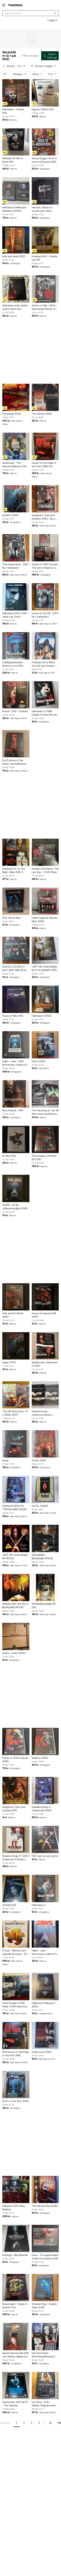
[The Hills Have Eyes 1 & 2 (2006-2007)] (15, 1394)
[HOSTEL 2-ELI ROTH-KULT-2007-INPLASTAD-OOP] (15, 950)
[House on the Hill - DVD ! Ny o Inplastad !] (45, 596)
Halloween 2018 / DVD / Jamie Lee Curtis (15, 615)
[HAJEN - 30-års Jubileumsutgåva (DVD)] (15, 1188)
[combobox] (30, 13)
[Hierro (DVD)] (45, 1044)
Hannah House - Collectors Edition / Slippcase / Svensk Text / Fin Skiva (45, 1413)
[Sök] (55, 13)
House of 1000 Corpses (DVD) (15, 1759)
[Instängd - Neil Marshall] (15, 2238)
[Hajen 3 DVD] (15, 1346)
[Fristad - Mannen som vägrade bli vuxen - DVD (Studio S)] (15, 1934)
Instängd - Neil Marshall (14, 2254)
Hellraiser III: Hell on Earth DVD (12, 160)
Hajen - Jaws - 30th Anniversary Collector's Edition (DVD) (14, 1063)
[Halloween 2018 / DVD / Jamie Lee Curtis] (15, 596)
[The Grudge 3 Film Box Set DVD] (45, 1139)
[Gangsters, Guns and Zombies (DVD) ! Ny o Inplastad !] (45, 498)
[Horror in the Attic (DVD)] (15, 2084)
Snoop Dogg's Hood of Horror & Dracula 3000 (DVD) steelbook (44, 160)
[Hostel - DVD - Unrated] (15, 694)
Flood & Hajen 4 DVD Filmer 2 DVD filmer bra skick (14, 2004)
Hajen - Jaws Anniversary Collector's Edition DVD (44, 1952)
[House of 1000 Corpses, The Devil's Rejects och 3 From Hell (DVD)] (45, 547)
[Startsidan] (15, 5)
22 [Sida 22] (50, 2422)
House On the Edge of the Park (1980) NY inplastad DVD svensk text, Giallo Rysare (44, 464)
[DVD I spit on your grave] (45, 1839)
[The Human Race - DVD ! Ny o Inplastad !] (15, 547)
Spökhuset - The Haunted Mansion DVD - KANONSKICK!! (15, 464)
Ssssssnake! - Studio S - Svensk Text (15, 2306)
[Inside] (15, 1444)
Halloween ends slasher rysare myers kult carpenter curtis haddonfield (15, 307)
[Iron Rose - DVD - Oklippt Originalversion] (45, 2385)
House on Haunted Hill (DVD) (44, 1315)
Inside (5, 1460)
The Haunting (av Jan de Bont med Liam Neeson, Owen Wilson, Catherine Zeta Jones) (45, 1112)
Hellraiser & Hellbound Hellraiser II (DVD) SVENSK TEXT (14, 209)
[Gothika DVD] (15, 1888)
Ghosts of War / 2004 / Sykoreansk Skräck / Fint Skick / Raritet (45, 307)
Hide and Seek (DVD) (13, 256)
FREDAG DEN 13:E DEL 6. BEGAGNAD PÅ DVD (15, 1606)
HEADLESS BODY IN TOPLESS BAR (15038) (14, 1507)
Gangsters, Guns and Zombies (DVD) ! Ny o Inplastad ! (43, 517)
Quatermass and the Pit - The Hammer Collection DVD (15, 2404)
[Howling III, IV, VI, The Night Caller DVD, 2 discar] (15, 852)
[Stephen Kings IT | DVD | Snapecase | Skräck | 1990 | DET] (15, 1839)
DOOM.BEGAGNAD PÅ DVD (43, 1606)
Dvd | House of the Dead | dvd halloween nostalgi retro (14, 762)
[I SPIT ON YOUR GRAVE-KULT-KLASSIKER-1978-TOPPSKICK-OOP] (45, 950)
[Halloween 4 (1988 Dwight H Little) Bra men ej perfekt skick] (45, 694)
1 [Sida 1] (16, 2422)
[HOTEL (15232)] (45, 1489)
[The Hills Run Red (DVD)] (45, 2189)
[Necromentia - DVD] (15, 1094)
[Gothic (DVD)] (45, 1444)
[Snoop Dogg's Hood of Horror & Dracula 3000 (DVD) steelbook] (45, 141)
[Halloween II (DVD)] (45, 999)
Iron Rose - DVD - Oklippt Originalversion (44, 2404)
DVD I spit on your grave (45, 1856)
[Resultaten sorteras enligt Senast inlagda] (44, 66)
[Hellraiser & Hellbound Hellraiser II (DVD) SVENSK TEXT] (15, 191)
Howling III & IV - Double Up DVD (44, 258)
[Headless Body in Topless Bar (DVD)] (45, 1790)
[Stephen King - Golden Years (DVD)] (45, 2287)
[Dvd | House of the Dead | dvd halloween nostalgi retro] (15, 743)
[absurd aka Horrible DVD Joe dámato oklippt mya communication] (15, 2336)
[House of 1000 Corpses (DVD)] (15, 1741)
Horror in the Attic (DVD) (15, 2100)
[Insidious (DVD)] (45, 1741)
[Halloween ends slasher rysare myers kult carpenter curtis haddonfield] (15, 289)
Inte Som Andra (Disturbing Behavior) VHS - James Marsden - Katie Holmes (44, 2354)
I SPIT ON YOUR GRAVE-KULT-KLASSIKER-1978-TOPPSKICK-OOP (45, 968)
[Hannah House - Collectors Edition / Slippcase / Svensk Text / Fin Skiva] (45, 1394)
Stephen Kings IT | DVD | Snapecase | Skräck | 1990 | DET (15, 1858)
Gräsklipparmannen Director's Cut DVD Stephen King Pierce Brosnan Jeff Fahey (13, 664)
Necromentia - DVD (12, 1110)
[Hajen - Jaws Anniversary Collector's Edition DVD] (45, 1934)
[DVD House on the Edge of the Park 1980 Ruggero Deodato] (15, 2035)
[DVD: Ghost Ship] (15, 901)
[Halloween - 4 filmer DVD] (15, 93)
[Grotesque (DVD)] (15, 397)
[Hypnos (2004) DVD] (45, 93)
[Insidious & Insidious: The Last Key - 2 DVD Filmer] (45, 852)
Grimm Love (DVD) (42, 2052)
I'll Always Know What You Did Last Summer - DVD (44, 664)
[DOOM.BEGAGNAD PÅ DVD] (45, 1587)
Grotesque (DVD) (11, 413)
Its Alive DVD (9, 1155)
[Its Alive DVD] (15, 1139)
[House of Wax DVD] (15, 999)
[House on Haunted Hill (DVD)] (45, 1296)
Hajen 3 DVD (9, 1362)
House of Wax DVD (12, 1015)
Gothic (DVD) (39, 1460)
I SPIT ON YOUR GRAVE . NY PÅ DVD (15, 1556)
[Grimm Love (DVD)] (45, 2035)
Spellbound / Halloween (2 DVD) (45, 1364)
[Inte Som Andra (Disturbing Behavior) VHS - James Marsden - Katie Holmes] (45, 2336)
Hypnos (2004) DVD (43, 109)
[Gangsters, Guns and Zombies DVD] (15, 1790)
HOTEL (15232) (40, 1505)
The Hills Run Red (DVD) (45, 2206)
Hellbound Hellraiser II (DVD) (43, 2004)
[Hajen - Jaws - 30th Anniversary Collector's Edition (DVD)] (15, 1044)
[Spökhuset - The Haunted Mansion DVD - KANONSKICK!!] (15, 446)
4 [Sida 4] (39, 2422)
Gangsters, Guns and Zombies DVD (13, 1808)
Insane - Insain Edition (14, 1652)
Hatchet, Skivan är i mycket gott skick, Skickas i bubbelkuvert (44, 209)
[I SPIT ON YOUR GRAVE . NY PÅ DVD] (15, 1538)
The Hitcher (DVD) (42, 413)
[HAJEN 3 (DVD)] (15, 498)
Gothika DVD (9, 1904)
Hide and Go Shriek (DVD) (12, 1315)
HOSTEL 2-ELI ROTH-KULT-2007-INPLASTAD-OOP (15, 968)
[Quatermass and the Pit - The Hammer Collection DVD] (15, 2385)
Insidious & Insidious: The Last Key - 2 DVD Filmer (45, 870)
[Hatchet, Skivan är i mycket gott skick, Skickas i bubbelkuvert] (45, 191)
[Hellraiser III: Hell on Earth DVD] (15, 141)
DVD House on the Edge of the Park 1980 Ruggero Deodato (15, 2054)
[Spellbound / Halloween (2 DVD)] (45, 1346)
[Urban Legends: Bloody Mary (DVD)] (45, 901)
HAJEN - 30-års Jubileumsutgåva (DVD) (15, 1206)
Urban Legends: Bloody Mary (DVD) (44, 919)
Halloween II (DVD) (42, 1015)
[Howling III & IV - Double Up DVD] (45, 239)
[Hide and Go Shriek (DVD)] (15, 1296)
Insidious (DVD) (40, 1757)
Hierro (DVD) (39, 1061)
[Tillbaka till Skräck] (3, 66)
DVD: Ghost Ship (11, 917)
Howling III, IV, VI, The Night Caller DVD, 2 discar (13, 870)
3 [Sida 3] (31, 2422)
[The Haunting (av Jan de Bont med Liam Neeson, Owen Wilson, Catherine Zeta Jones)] (45, 1094)
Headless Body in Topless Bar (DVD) (42, 1808)
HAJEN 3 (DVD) (10, 515)
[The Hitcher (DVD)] (45, 397)
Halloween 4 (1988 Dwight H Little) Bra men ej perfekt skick (45, 713)
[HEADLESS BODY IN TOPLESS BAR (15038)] (15, 1489)
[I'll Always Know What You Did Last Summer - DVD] (45, 645)
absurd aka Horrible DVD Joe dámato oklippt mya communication (15, 2354)
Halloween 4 (38, 1904)
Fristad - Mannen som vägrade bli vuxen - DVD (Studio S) (15, 1952)
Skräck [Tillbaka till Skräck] (11, 66)
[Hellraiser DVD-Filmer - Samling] (15, 2189)
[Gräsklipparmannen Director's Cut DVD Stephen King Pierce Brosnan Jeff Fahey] (15, 645)
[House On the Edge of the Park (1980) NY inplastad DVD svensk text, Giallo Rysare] (45, 446)
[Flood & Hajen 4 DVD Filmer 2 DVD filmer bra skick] (15, 1986)
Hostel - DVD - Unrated (15, 711)
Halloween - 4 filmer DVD (13, 111)
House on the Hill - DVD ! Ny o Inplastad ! (45, 615)
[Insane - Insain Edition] (15, 1636)
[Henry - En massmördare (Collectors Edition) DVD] (45, 2238)
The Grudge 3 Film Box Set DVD (44, 1157)
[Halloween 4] (45, 1888)
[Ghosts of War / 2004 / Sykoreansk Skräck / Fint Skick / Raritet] (45, 289)
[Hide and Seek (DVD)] (15, 239)
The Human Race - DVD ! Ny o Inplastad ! (15, 566)
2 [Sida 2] (24, 2422)
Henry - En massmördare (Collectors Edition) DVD (45, 2256)
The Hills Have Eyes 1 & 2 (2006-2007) (15, 1413)
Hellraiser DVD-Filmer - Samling (14, 2208)
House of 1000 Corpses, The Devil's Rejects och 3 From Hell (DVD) (45, 566)
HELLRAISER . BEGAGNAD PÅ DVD (42, 1556)
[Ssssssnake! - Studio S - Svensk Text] (15, 2287)
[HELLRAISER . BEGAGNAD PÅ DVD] (45, 1538)
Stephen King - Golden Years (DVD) (44, 2306)
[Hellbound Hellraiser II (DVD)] (45, 1986)
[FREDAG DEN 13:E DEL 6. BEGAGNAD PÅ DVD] (15, 1587)
